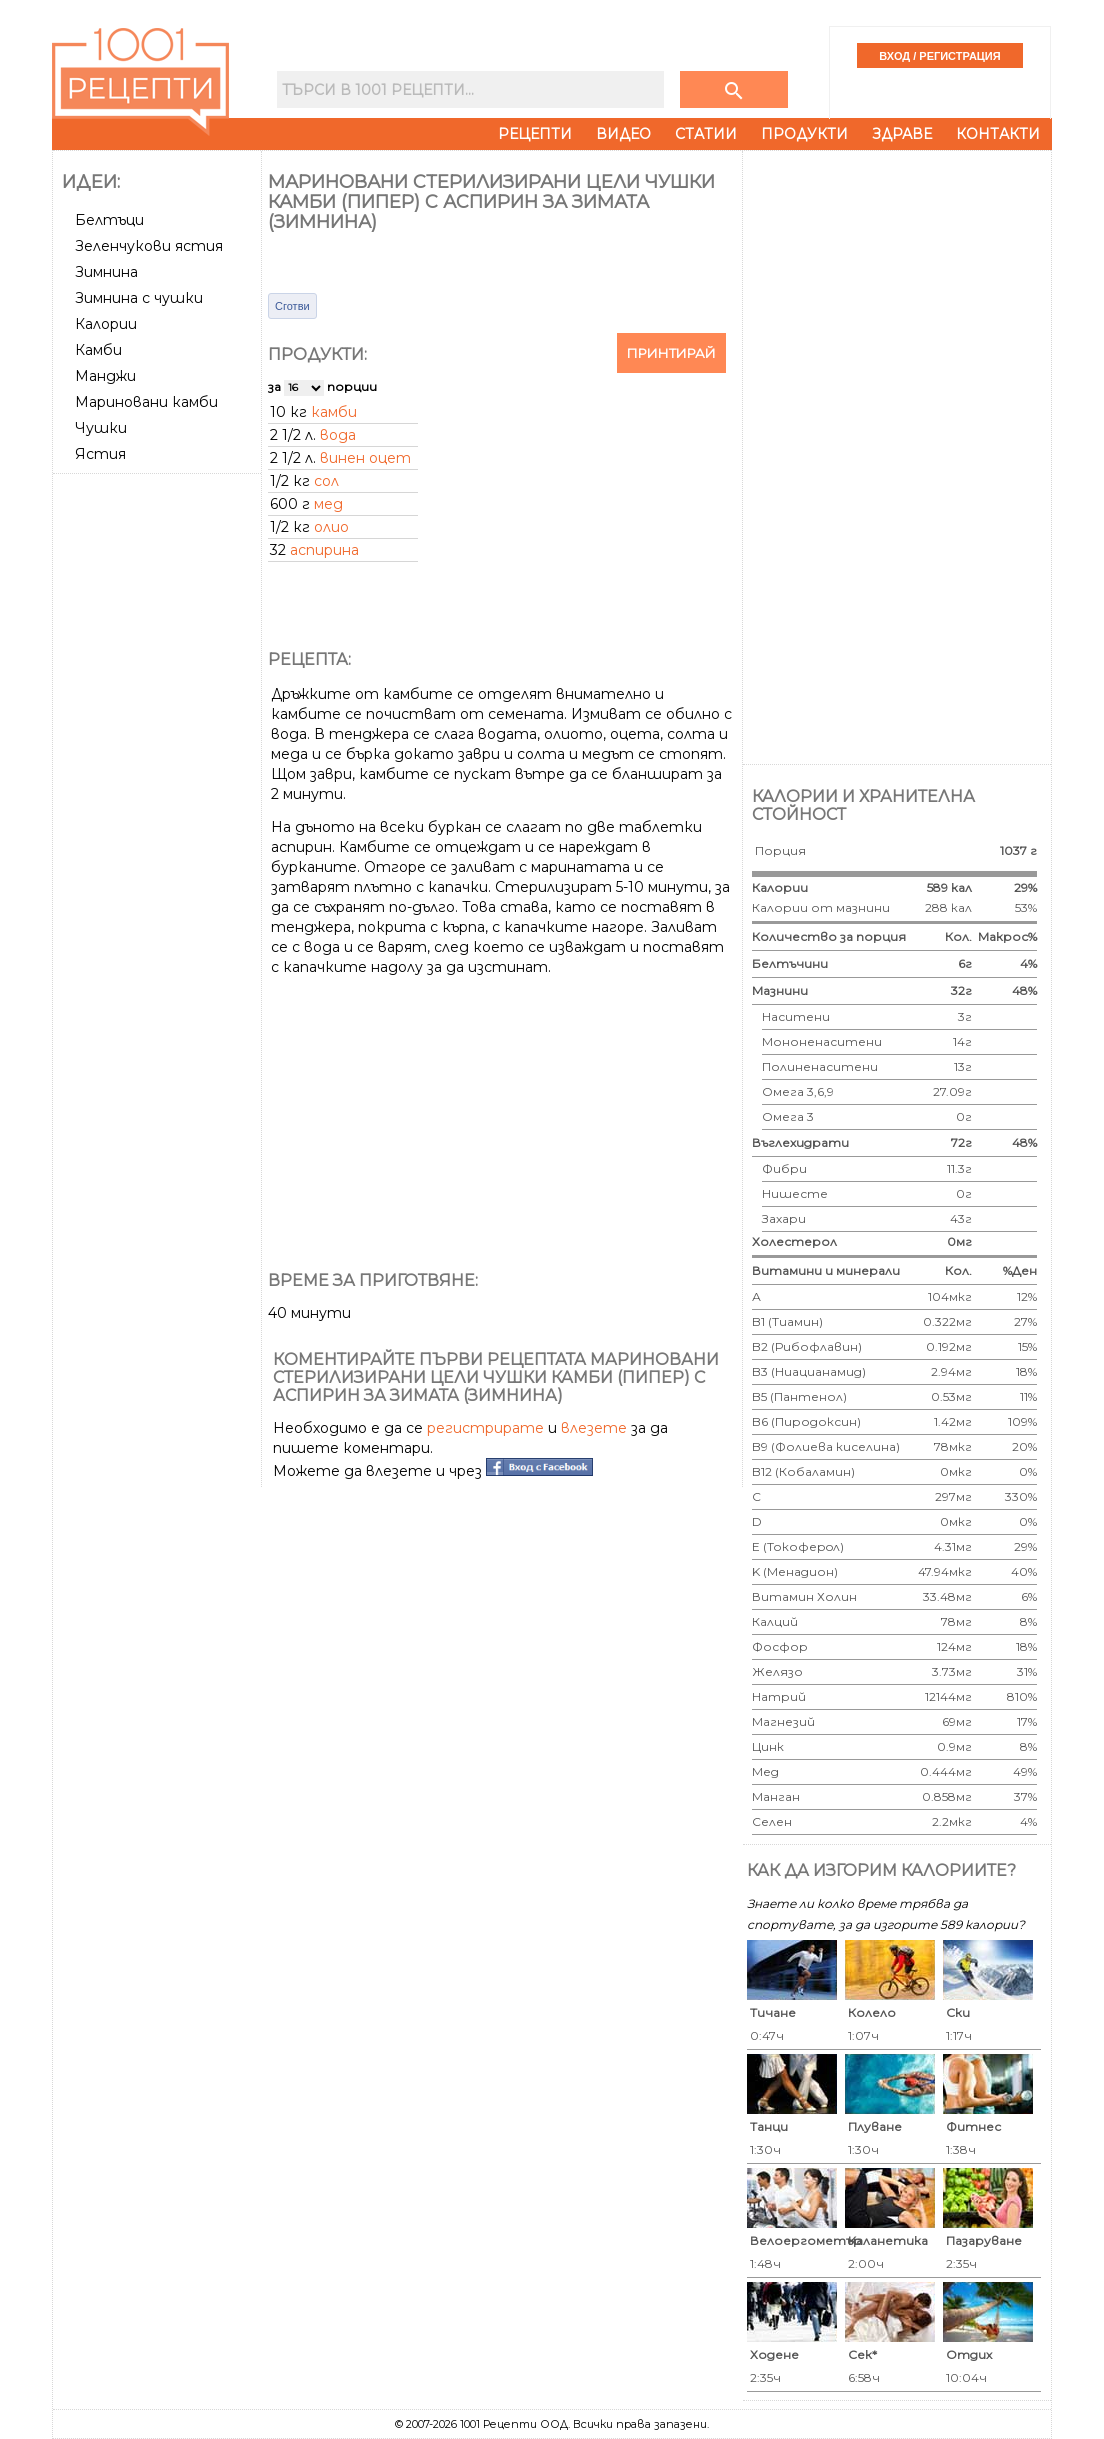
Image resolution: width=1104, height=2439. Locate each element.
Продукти (804, 134)
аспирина (324, 550)
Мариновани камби (146, 402)
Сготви (292, 306)
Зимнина (106, 272)
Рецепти (535, 134)
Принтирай (671, 353)
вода (338, 435)
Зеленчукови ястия (149, 246)
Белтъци (109, 220)
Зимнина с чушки (139, 298)
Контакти (998, 134)
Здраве (902, 134)
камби (334, 412)
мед (328, 504)
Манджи (105, 376)
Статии (706, 134)
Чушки (101, 428)
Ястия (100, 454)
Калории (106, 324)
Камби (98, 350)
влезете (594, 1428)
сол (326, 481)
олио (331, 527)
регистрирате (485, 1428)
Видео (623, 134)
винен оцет (365, 458)
